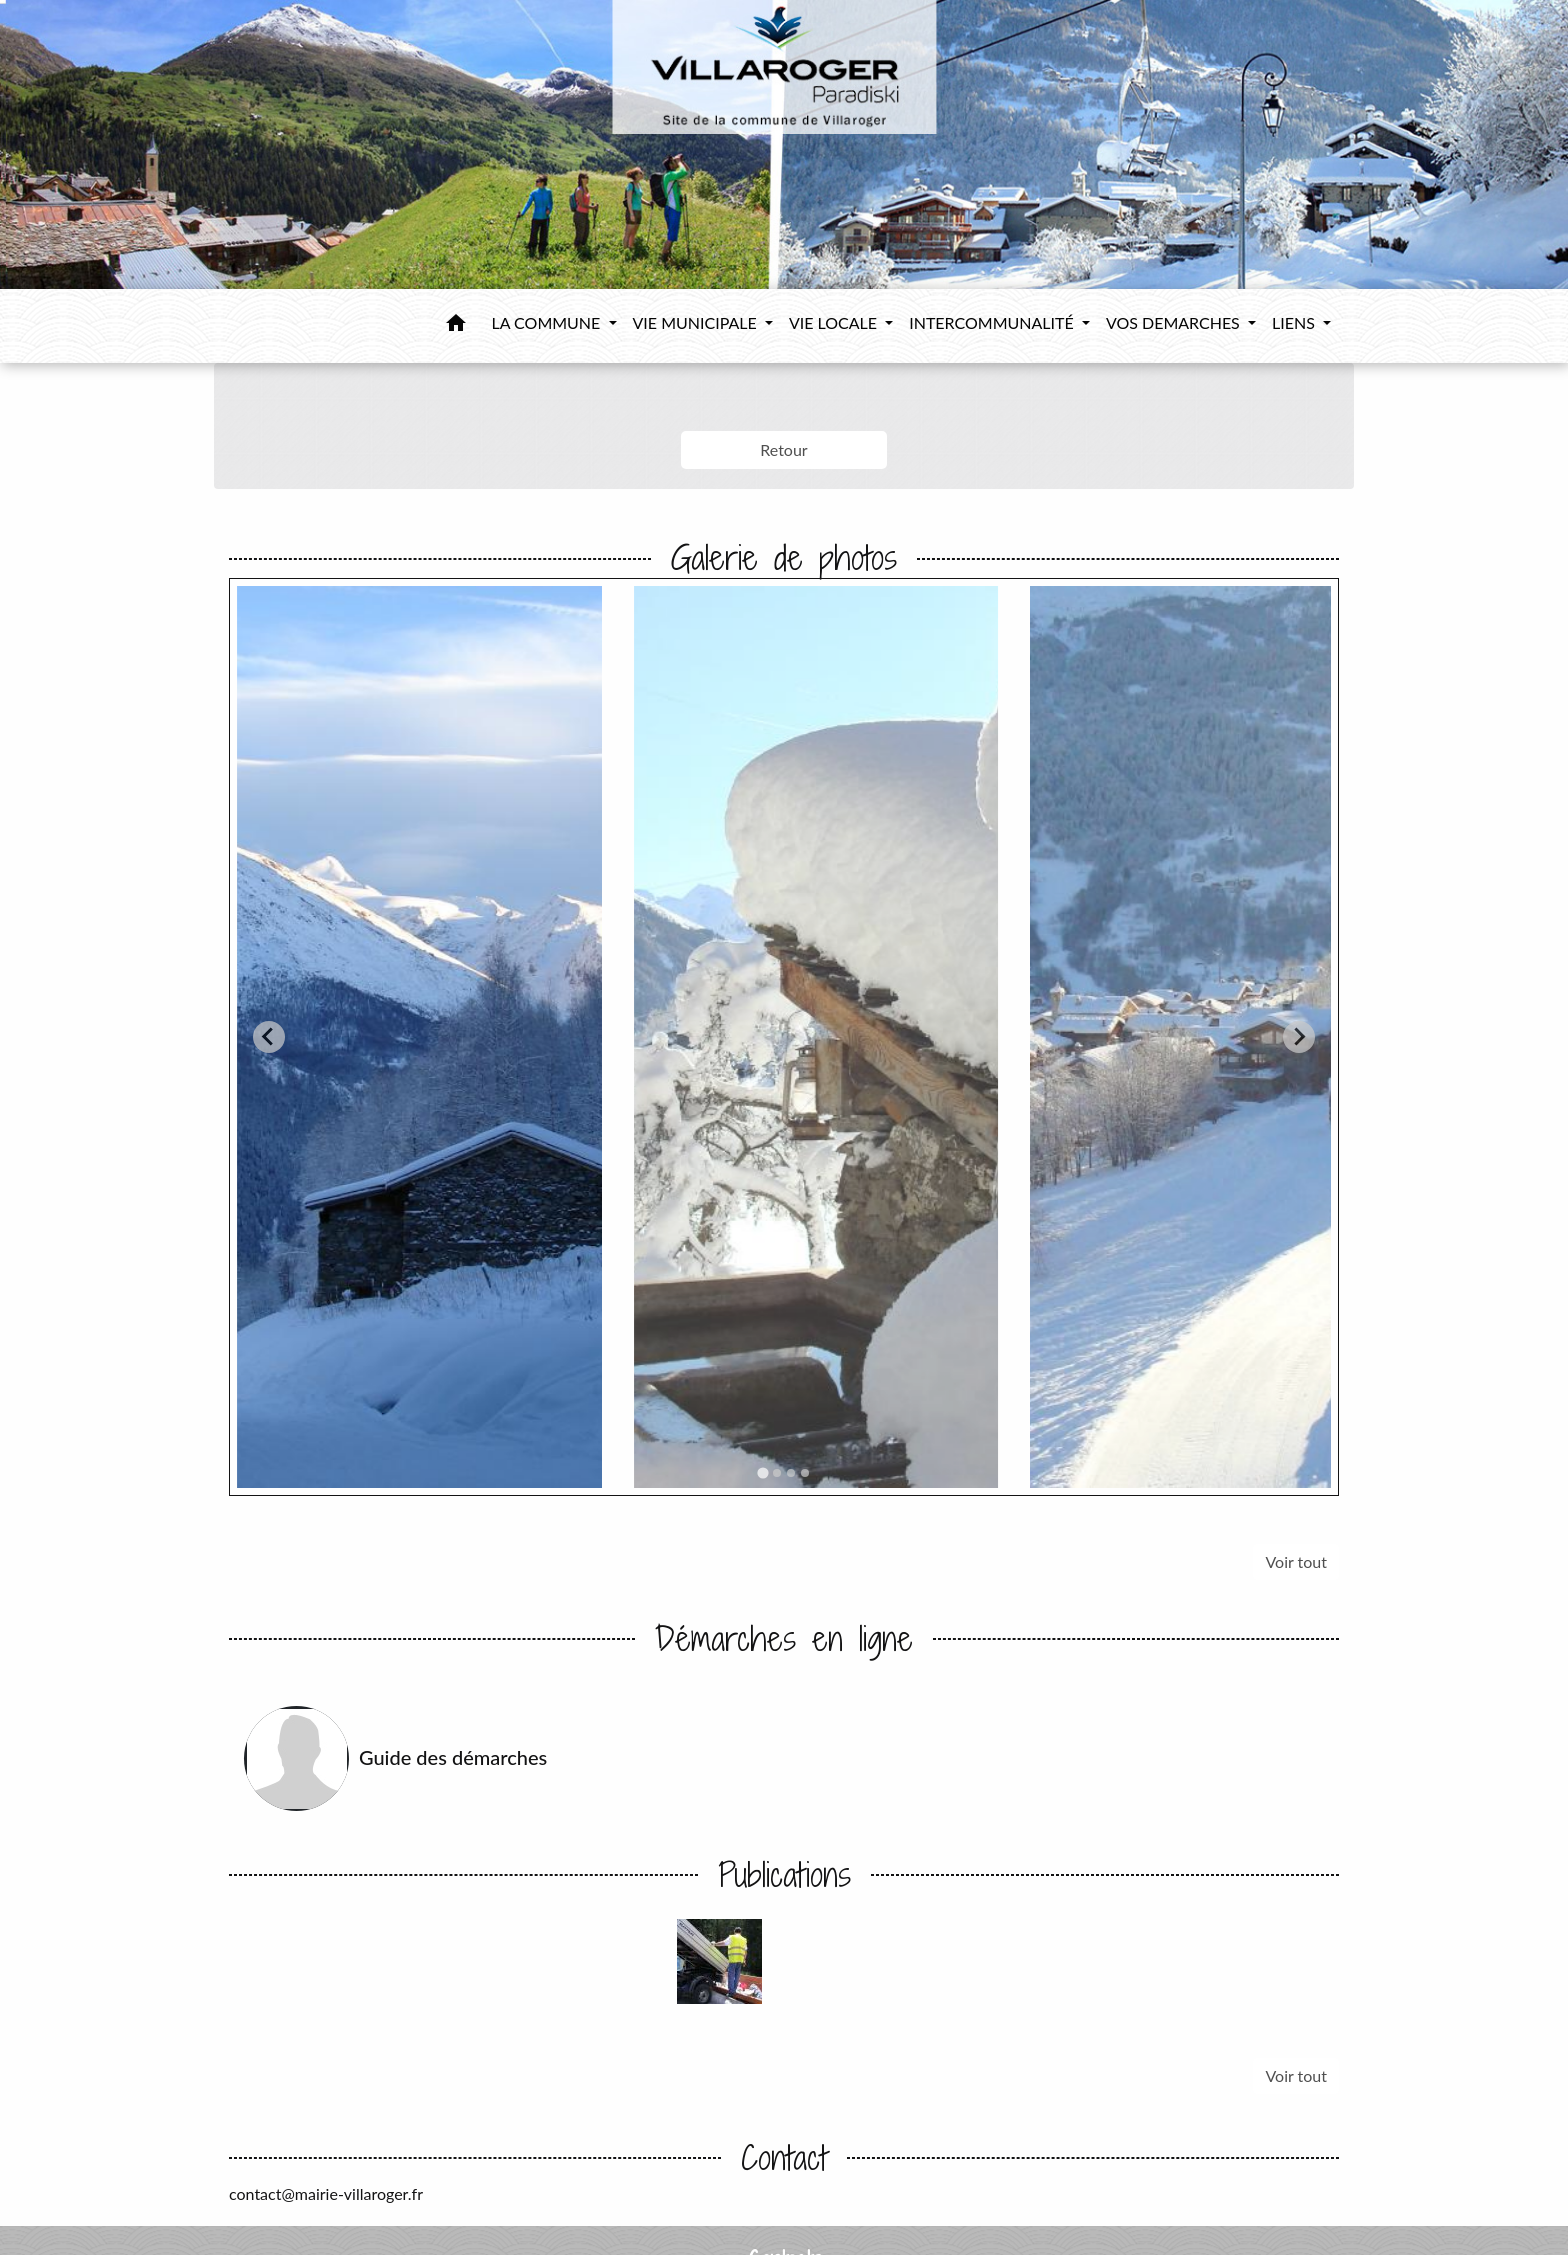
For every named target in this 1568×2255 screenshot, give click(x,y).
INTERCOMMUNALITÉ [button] (993, 322)
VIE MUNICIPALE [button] (697, 322)
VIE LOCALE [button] (835, 322)
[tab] (762, 1472)
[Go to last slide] (269, 1037)
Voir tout (1296, 1561)
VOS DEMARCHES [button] (1175, 322)
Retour (783, 449)
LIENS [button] (1295, 322)
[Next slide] (1299, 1037)
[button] (456, 326)
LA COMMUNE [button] (548, 322)
